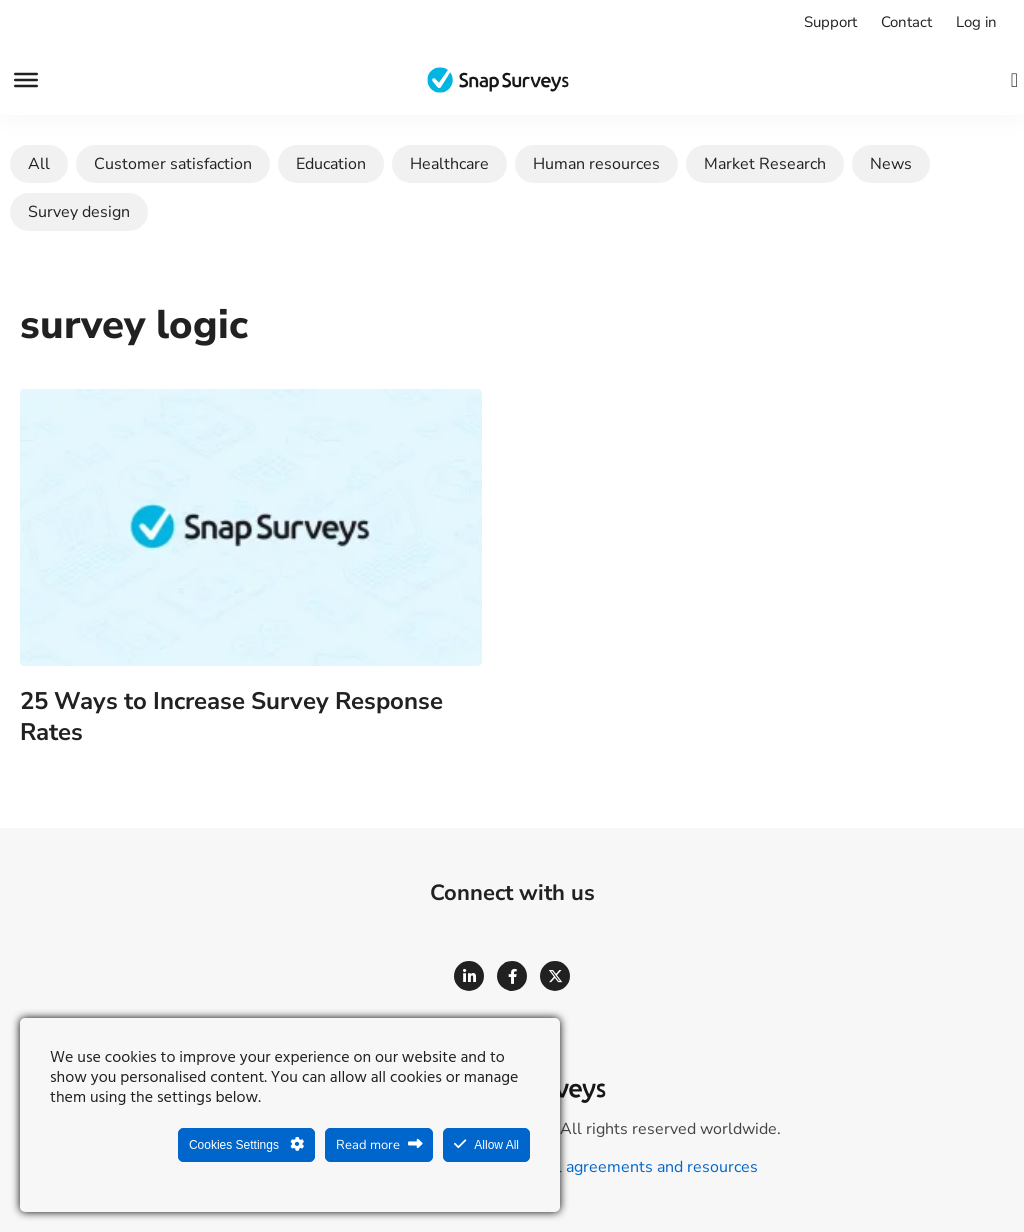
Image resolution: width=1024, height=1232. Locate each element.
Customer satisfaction (173, 164)
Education (331, 164)
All (39, 164)
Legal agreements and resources (640, 1167)
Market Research (765, 164)
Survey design (79, 212)
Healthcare (449, 164)
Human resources (596, 164)
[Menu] (26, 80)
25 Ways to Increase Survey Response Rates (231, 716)
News (891, 164)
